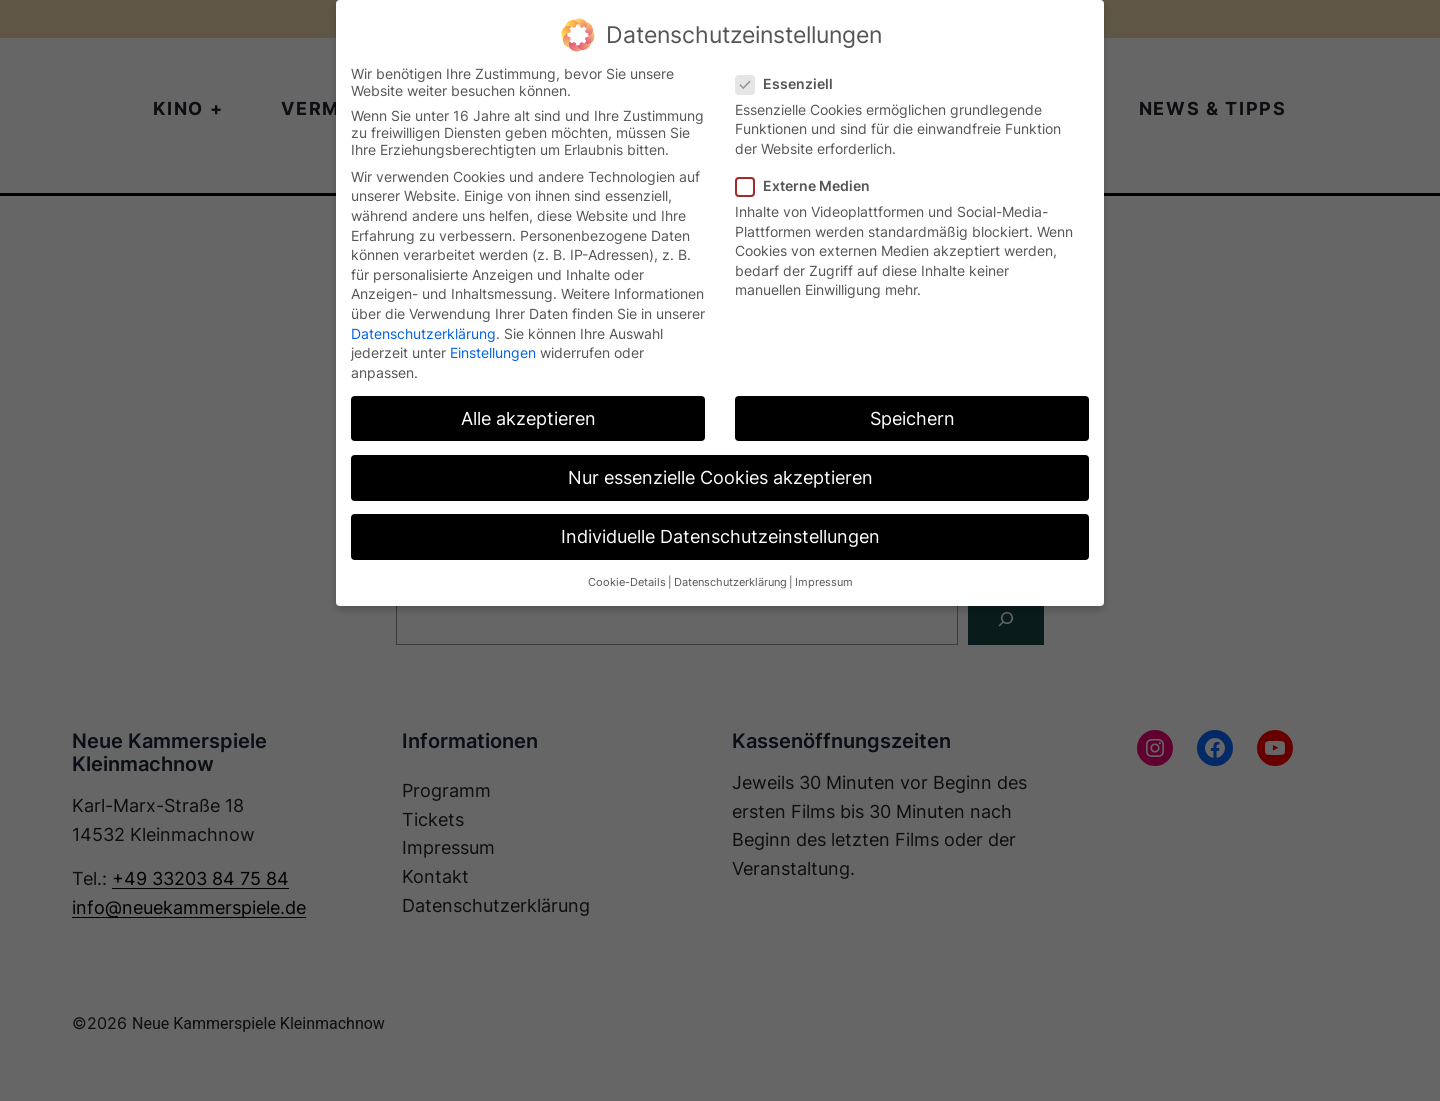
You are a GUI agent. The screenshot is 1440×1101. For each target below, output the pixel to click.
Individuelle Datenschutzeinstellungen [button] (720, 536)
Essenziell (792, 83)
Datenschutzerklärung (423, 333)
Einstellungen (493, 352)
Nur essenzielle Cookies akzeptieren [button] (720, 477)
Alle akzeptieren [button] (528, 418)
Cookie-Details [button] (627, 582)
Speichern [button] (912, 418)
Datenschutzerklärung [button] (730, 582)
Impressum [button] (824, 582)
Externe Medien (811, 185)
